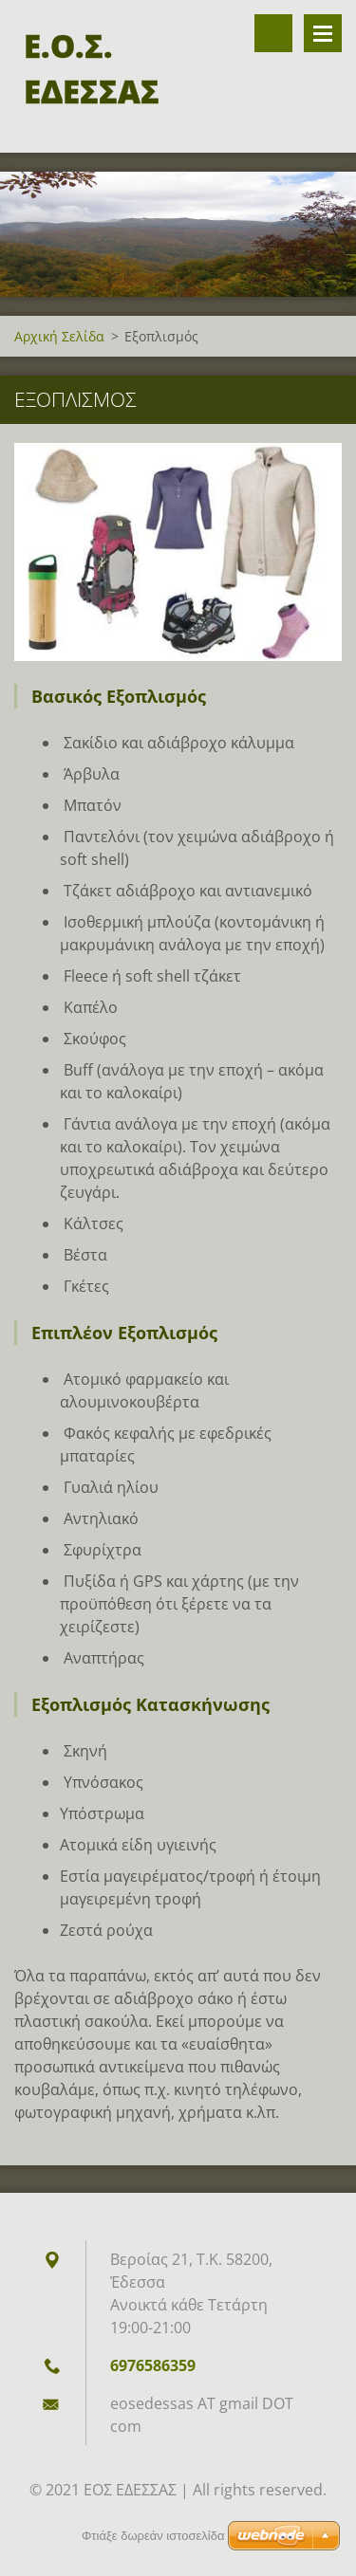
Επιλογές (323, 33)
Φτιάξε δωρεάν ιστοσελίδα (153, 2536)
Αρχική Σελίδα (59, 336)
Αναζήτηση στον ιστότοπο (273, 33)
